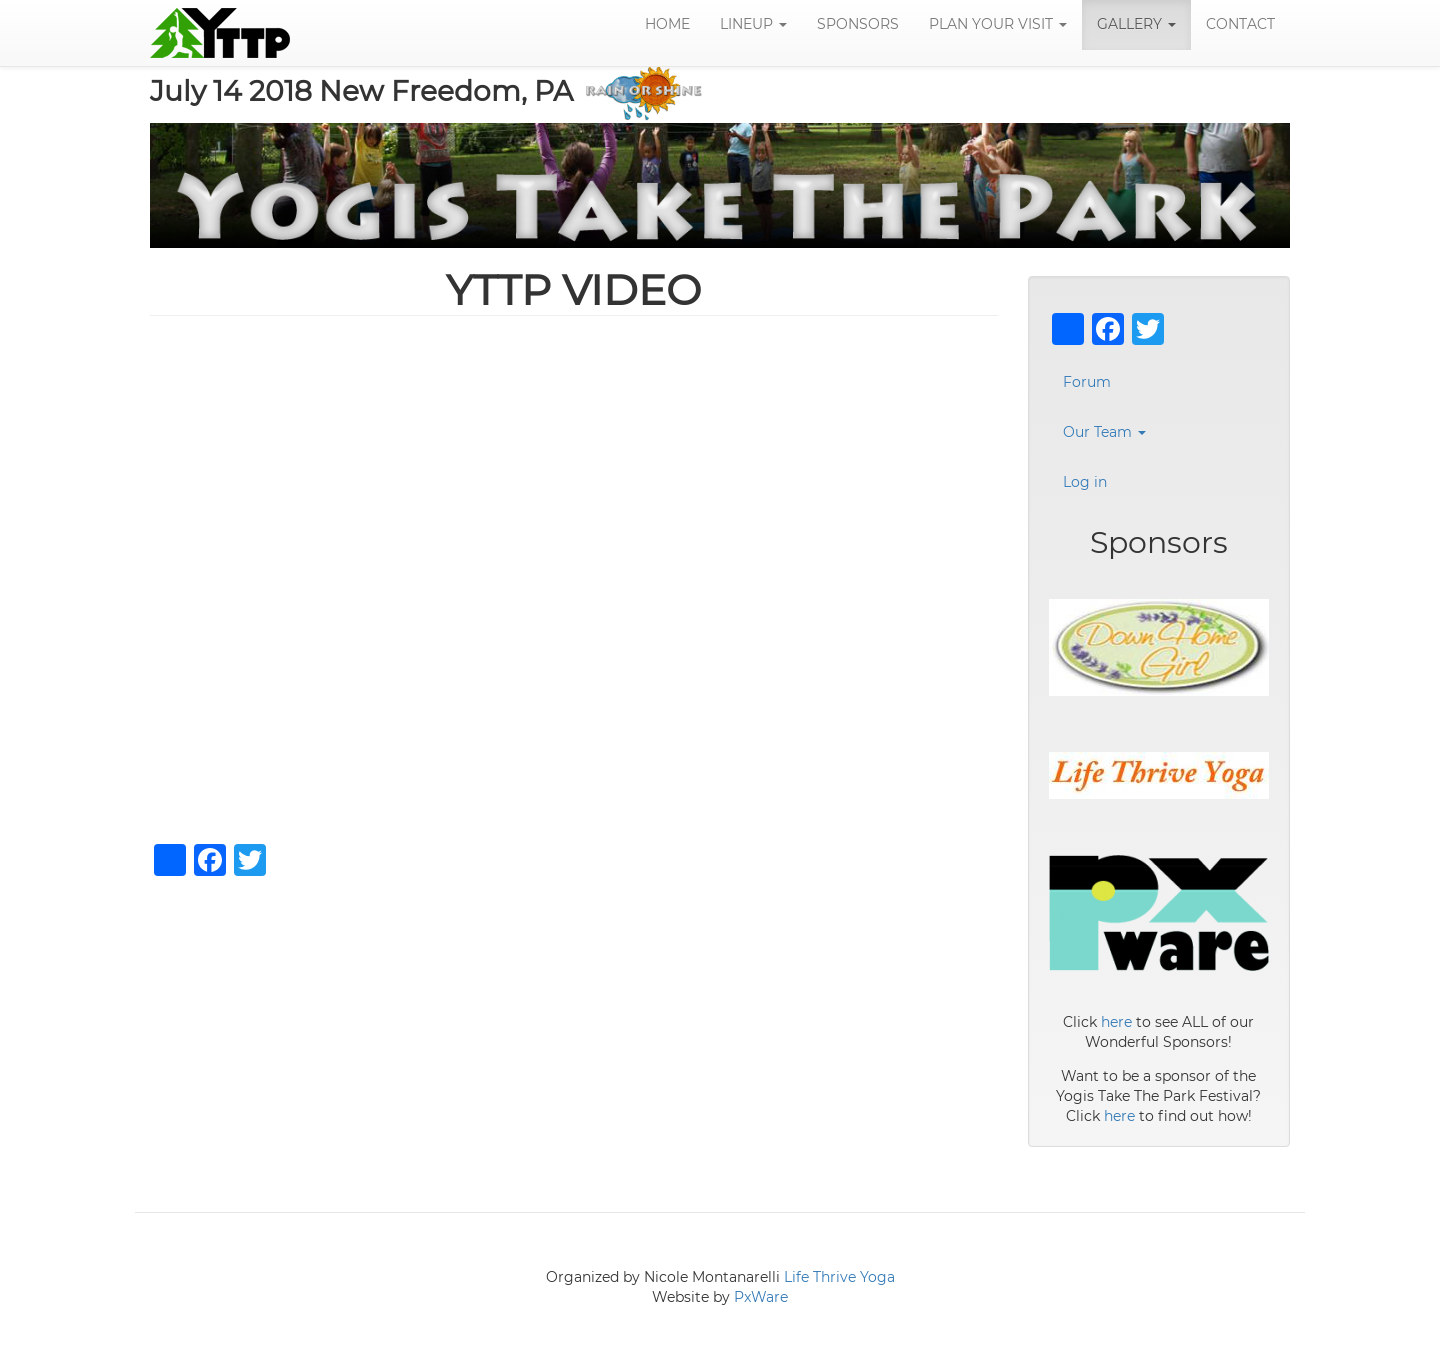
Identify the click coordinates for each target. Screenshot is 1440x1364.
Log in (1085, 483)
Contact (1240, 25)
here (1116, 1023)
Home (667, 25)
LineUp (753, 25)
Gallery (1136, 25)
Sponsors (858, 25)
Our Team (1104, 433)
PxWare (761, 1298)
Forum (1087, 383)
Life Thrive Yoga (839, 1278)
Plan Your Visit (998, 25)
